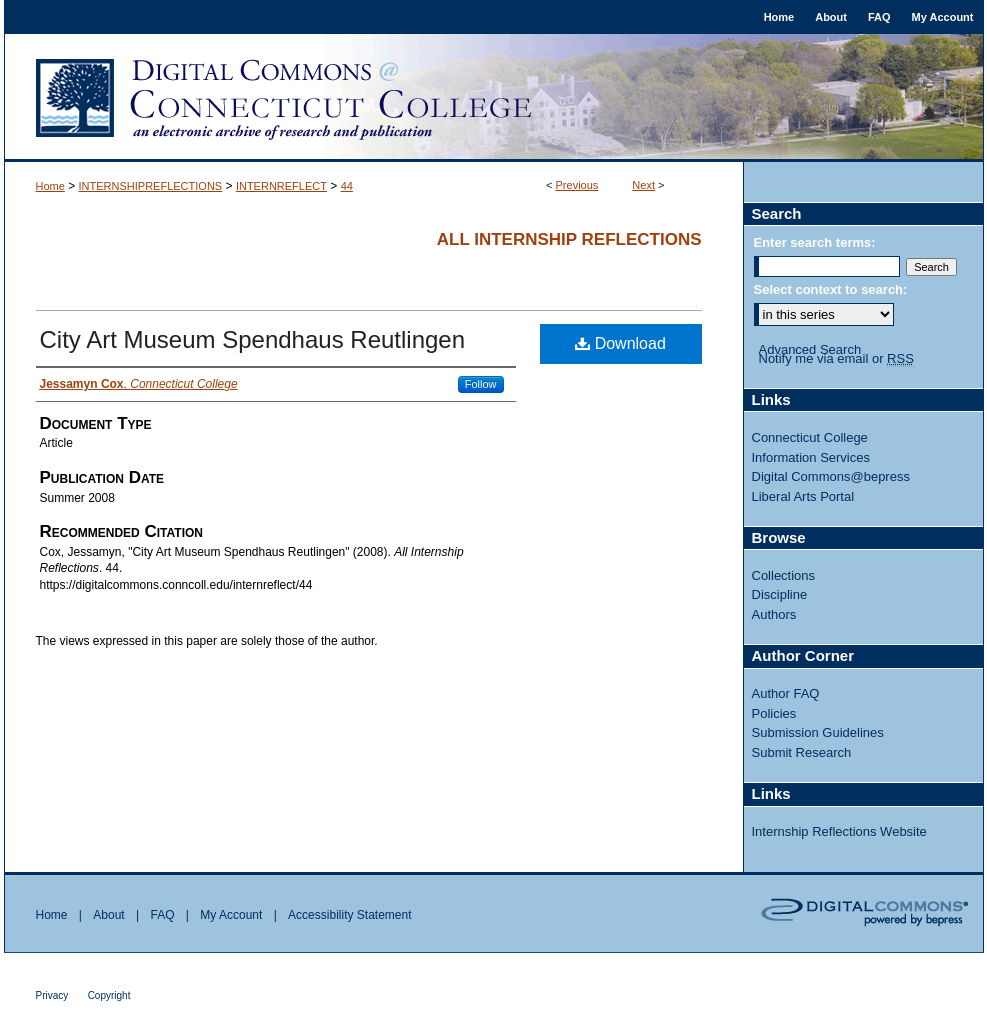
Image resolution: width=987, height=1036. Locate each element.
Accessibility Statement (349, 915)
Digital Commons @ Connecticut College (494, 98)
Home (50, 186)
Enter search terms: (815, 242)
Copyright (109, 995)
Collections (784, 575)
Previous (577, 185)
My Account (231, 915)
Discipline (780, 594)
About (108, 915)
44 (347, 186)
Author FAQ (786, 693)
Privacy (52, 995)
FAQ (162, 915)
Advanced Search (810, 349)
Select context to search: (831, 289)
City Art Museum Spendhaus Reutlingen (253, 339)
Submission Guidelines (818, 732)
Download (620, 343)
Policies (774, 713)
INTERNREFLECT (281, 186)
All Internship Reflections (569, 239)
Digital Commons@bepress (831, 476)
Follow (481, 384)
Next (643, 185)
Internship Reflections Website (839, 831)
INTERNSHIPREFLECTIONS (151, 186)
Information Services (811, 457)
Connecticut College (810, 437)
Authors (774, 614)
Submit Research (802, 752)
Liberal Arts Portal (803, 496)
